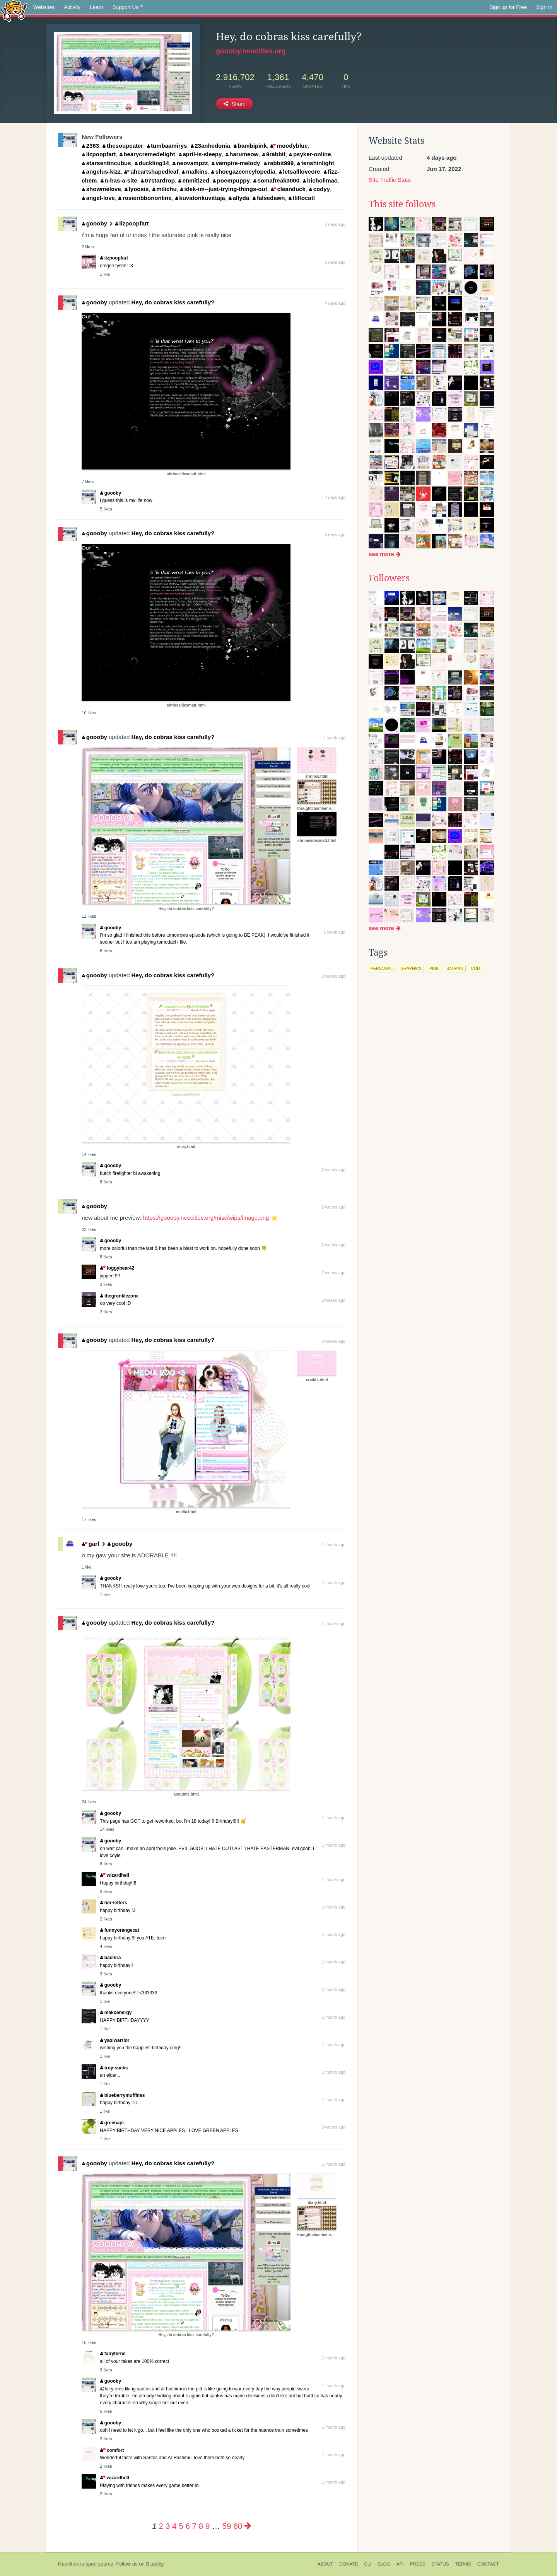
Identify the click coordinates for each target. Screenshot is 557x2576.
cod (475, 968)
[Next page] (247, 2525)
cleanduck (288, 189)
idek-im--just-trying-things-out (223, 189)
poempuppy (231, 180)
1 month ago (333, 1544)
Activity (72, 7)
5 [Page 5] (181, 2525)
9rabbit (274, 154)
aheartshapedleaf (151, 171)
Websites (44, 7)
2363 (90, 145)
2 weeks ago (333, 976)
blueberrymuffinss (122, 2095)
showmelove (101, 189)
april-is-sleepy (200, 154)
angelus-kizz (101, 171)
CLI (367, 2564)
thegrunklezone (119, 1296)
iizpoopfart (99, 154)
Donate (348, 2564)
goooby (94, 223)
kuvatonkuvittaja (200, 198)
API (400, 2564)
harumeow (242, 154)
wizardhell (114, 1875)
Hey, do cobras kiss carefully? (172, 302)
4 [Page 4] (174, 2525)
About (325, 2564)
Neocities (68, 2564)
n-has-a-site (119, 180)
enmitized (193, 180)
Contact (488, 2564)
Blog (384, 2564)
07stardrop (158, 180)
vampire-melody (236, 163)
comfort (112, 2450)
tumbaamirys (167, 145)
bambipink (250, 145)
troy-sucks (114, 2068)
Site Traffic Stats (390, 179)
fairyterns (112, 2353)
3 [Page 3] (168, 2525)
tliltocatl (302, 198)
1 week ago (334, 738)
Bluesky (155, 2564)
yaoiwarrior (114, 2040)
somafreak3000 (276, 180)
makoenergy (116, 2012)
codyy (319, 189)
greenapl (112, 2122)
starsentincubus (106, 163)
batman (455, 968)
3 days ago (335, 224)
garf (90, 1543)
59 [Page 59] (226, 2525)
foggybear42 (117, 1268)
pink (434, 968)
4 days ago (335, 303)
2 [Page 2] (161, 2525)
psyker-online (310, 154)
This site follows (402, 204)
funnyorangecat (119, 1930)
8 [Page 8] (201, 2525)
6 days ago (335, 534)
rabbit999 (279, 163)
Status (440, 2564)
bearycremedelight (147, 154)
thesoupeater (123, 145)
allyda (239, 198)
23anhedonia (210, 145)
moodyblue (289, 145)
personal (382, 968)
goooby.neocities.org (251, 51)
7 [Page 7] (194, 2525)
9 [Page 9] (207, 2525)
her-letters (113, 1902)
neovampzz (190, 163)
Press (417, 2564)
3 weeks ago (333, 1341)
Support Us (128, 7)
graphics (411, 968)
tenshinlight (315, 163)
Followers (389, 578)
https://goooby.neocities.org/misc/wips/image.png (206, 1217)
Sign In (544, 7)
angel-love (98, 198)
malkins (194, 171)
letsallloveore (299, 171)
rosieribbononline (144, 198)
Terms (463, 2564)
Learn (96, 7)
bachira (110, 1957)
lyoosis (137, 189)
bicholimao (320, 180)
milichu (164, 189)
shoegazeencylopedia (243, 171)
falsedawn (269, 198)
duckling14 (152, 163)
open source (99, 2564)
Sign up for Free (508, 7)
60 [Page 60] (237, 2525)
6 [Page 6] (187, 2525)
